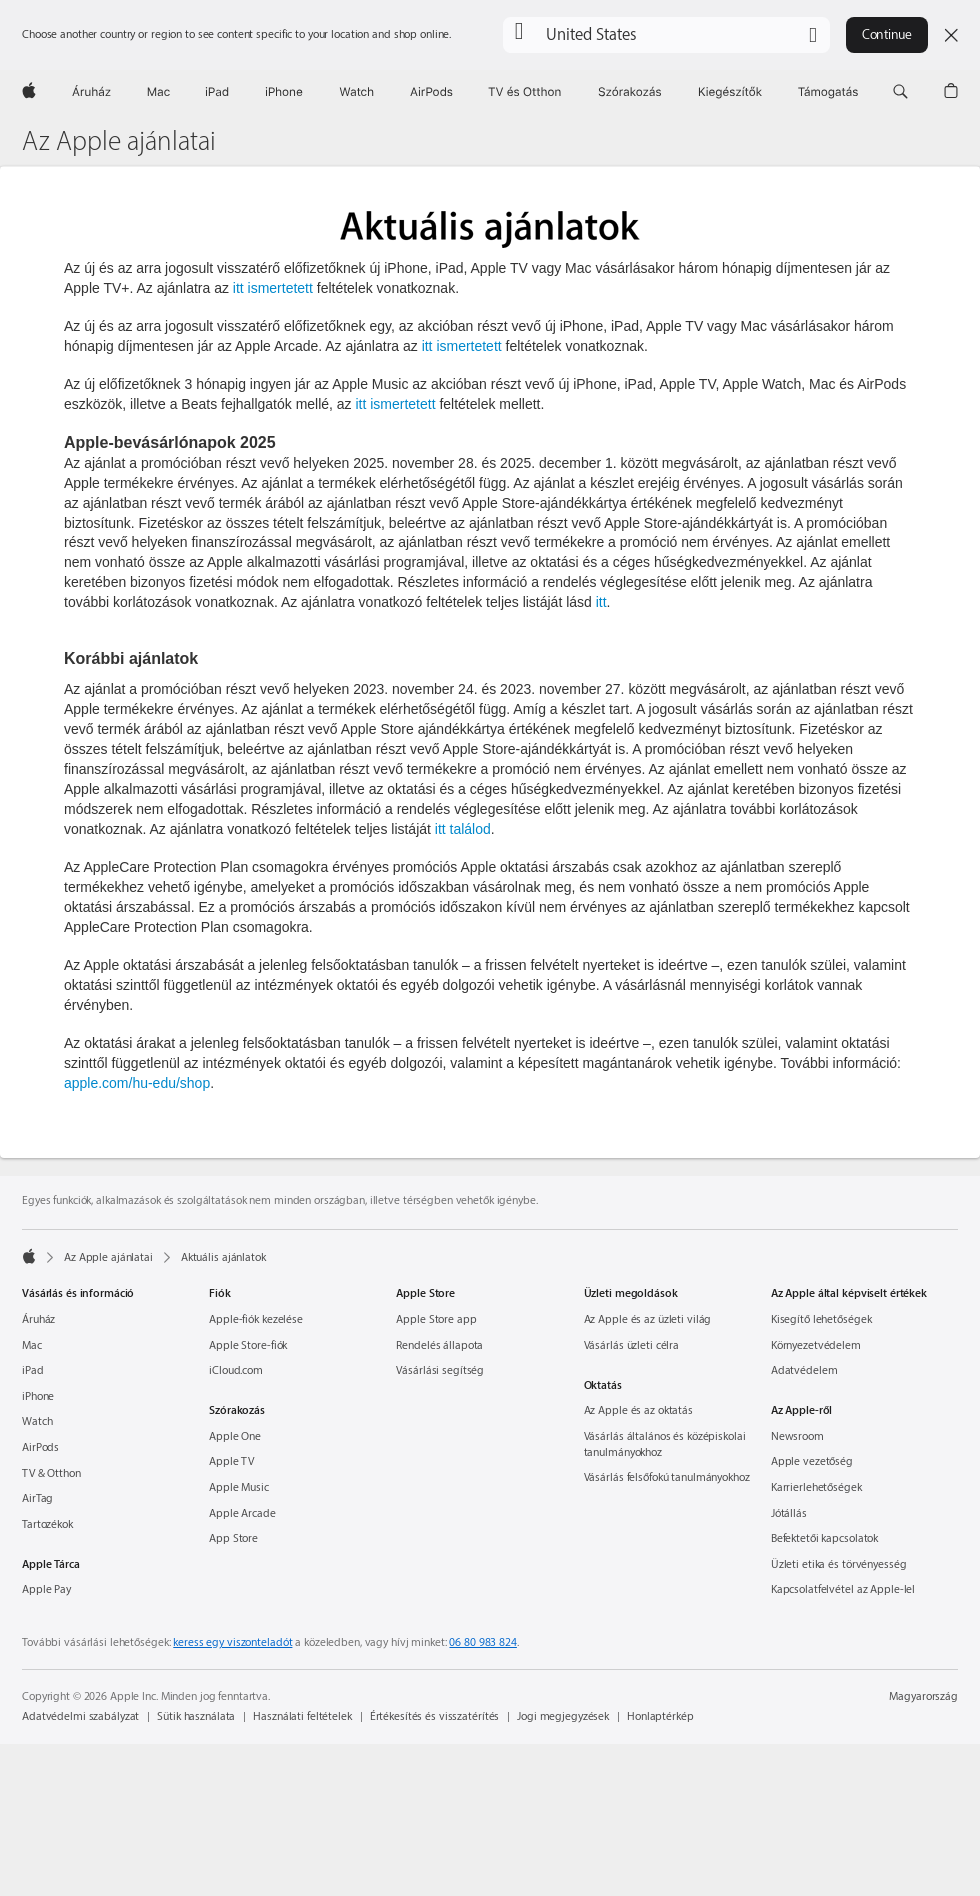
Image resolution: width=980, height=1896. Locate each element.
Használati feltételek (302, 1716)
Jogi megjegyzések (563, 1716)
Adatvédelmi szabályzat (80, 1716)
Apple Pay (46, 1589)
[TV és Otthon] (525, 92)
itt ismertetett (273, 288)
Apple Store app (436, 1319)
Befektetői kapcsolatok (824, 1538)
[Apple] (29, 92)
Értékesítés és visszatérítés (435, 1716)
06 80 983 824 (482, 1642)
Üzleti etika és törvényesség (839, 1564)
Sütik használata (196, 1716)
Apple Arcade (242, 1513)
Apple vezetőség (812, 1461)
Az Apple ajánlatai (119, 142)
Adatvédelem (804, 1370)
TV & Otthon (51, 1473)
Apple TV (231, 1461)
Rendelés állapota (439, 1345)
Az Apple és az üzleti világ (648, 1319)
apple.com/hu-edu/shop (137, 1083)
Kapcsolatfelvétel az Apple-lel (843, 1589)
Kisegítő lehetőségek (821, 1319)
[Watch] (356, 92)
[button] (666, 35)
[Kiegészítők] (730, 92)
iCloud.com (236, 1370)
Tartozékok (47, 1524)
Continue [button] (887, 34)
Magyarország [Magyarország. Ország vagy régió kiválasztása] (923, 1696)
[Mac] (158, 92)
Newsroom (797, 1436)
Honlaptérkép (660, 1716)
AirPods (40, 1447)
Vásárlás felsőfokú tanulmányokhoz (667, 1477)
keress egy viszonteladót (232, 1642)
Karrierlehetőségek (816, 1487)
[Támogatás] (828, 92)
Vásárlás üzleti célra (631, 1345)
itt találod (463, 829)
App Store (233, 1538)
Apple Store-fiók (248, 1345)
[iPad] (217, 92)
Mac (32, 1345)
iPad (33, 1370)
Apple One (235, 1436)
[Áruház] (91, 92)
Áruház (38, 1319)
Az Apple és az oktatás (638, 1410)
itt (601, 602)
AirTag (37, 1498)
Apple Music (239, 1487)
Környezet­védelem (816, 1345)
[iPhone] (284, 92)
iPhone (38, 1396)
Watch (37, 1421)
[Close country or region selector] (951, 35)
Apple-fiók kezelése (256, 1319)
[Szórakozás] (630, 92)
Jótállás (789, 1513)
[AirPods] (431, 92)
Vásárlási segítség (440, 1370)
